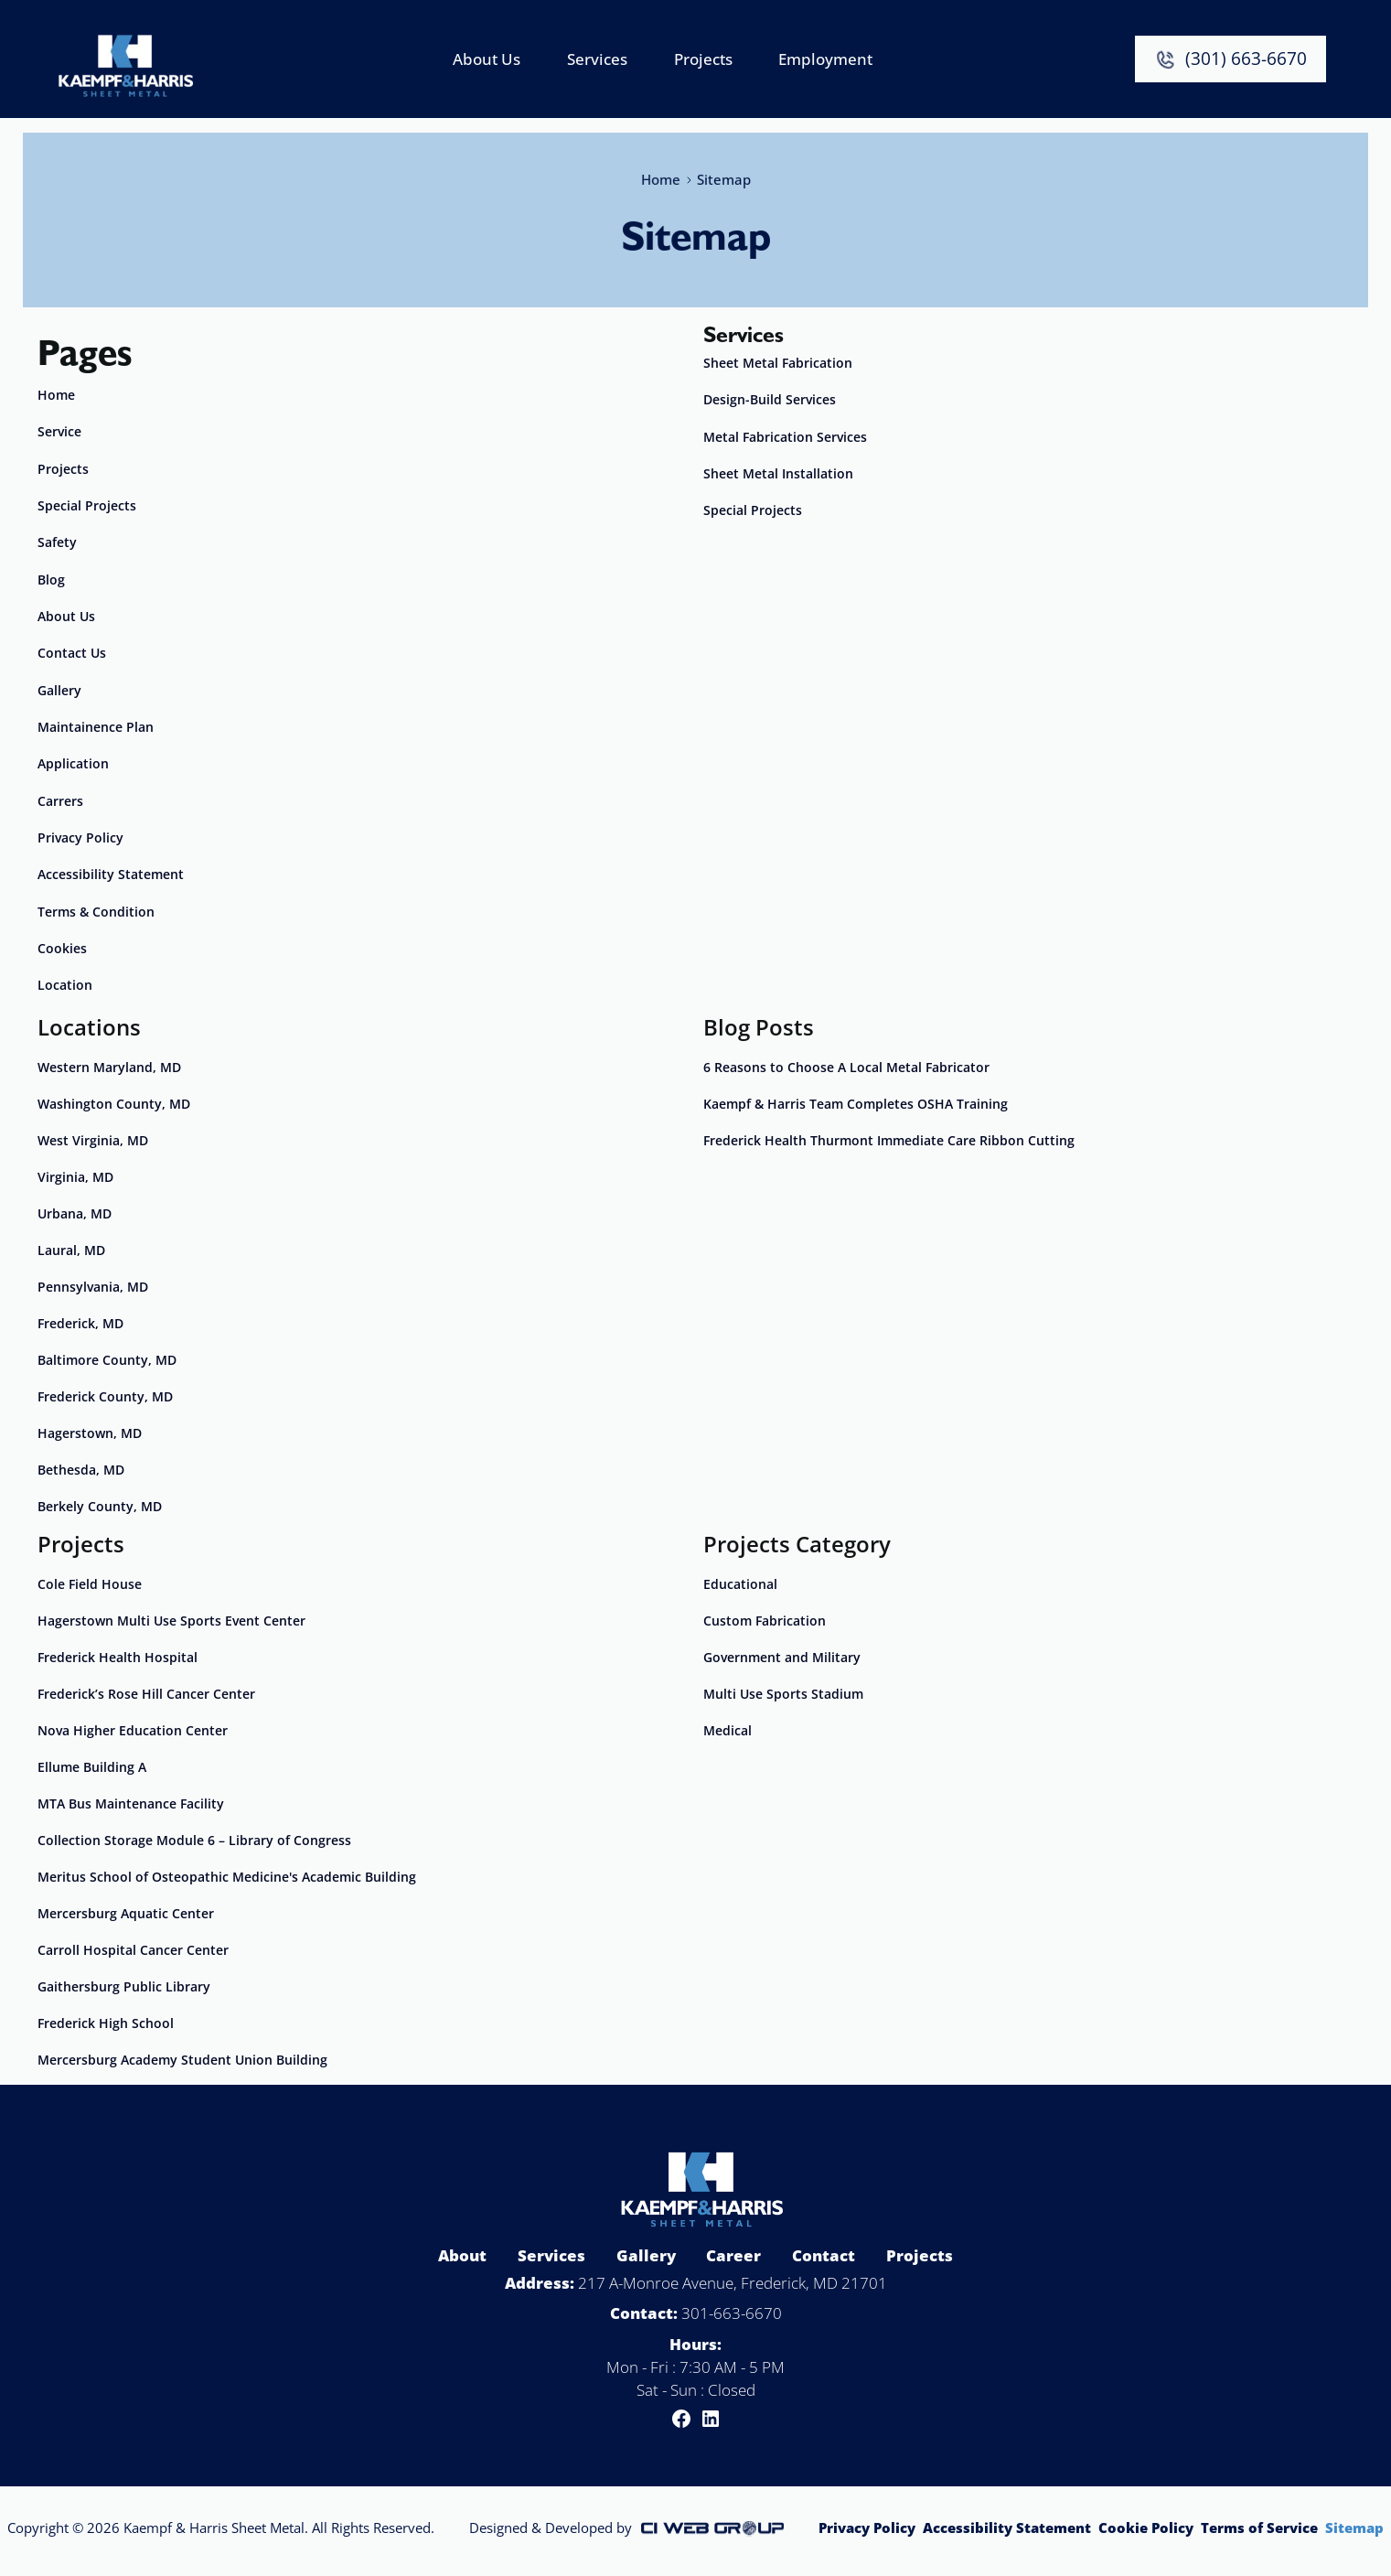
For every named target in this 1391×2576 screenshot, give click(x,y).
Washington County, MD (113, 1103)
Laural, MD (71, 1250)
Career (733, 2255)
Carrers (60, 801)
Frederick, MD (80, 1323)
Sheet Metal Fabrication (777, 362)
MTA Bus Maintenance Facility (130, 1803)
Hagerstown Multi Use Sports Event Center (171, 1620)
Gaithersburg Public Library (123, 1986)
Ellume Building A (91, 1767)
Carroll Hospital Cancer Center (133, 1950)
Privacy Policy (80, 837)
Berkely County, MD (99, 1506)
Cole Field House (89, 1584)
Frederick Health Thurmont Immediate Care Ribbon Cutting (889, 1140)
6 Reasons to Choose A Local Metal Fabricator (846, 1067)
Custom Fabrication (764, 1620)
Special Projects (86, 505)
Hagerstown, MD (89, 1433)
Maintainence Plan (95, 726)
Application (73, 763)
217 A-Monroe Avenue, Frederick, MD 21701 (732, 2282)
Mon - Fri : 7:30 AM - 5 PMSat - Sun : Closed (695, 2378)
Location (64, 984)
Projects (63, 469)
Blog (51, 579)
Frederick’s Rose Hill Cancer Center (146, 1693)
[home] (125, 59)
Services (551, 2255)
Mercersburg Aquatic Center (125, 1913)
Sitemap (1354, 2527)
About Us (66, 616)
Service (59, 431)
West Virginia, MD (92, 1140)
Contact (823, 2255)
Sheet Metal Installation (778, 473)
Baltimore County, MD (107, 1359)
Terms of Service (1259, 2527)
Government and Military (782, 1657)
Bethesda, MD (80, 1469)
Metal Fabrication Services (785, 436)
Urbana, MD (74, 1213)
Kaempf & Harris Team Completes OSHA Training (855, 1103)
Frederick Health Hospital (117, 1657)
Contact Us (71, 652)
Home (660, 175)
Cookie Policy (1145, 2527)
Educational (740, 1584)
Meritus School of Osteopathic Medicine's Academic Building (226, 1876)
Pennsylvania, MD (92, 1286)
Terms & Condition (96, 911)
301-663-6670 (731, 2313)
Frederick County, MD (105, 1396)
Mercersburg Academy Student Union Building (182, 2059)
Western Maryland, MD (109, 1067)
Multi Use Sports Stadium (783, 1693)
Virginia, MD (75, 1177)
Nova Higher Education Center (132, 1730)
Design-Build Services (769, 399)
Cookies (62, 948)
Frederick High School (105, 2023)
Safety (57, 542)
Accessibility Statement (110, 874)
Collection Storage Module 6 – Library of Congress (194, 1840)
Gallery (59, 690)
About (462, 2255)
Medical (727, 1730)
